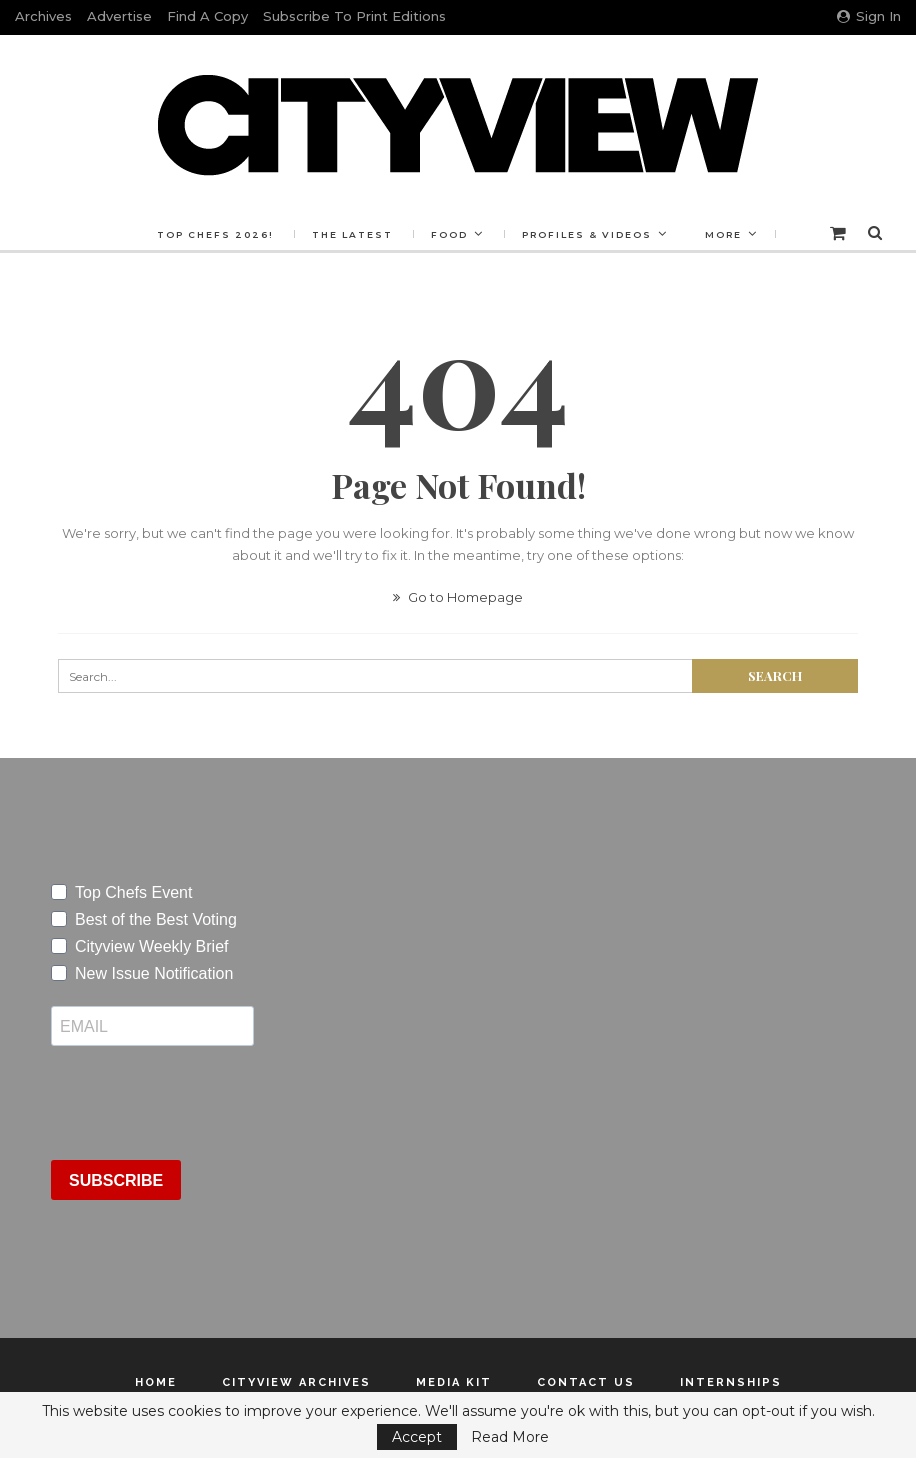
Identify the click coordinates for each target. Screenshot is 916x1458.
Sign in (869, 16)
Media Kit (454, 1382)
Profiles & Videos (587, 234)
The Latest (352, 234)
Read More (510, 1437)
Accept (417, 1437)
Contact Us (586, 1382)
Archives (43, 16)
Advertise (119, 16)
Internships (731, 1382)
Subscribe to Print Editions (354, 16)
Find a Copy (207, 16)
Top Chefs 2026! (215, 234)
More (723, 234)
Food (449, 234)
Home (156, 1382)
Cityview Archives (296, 1382)
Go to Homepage (458, 597)
